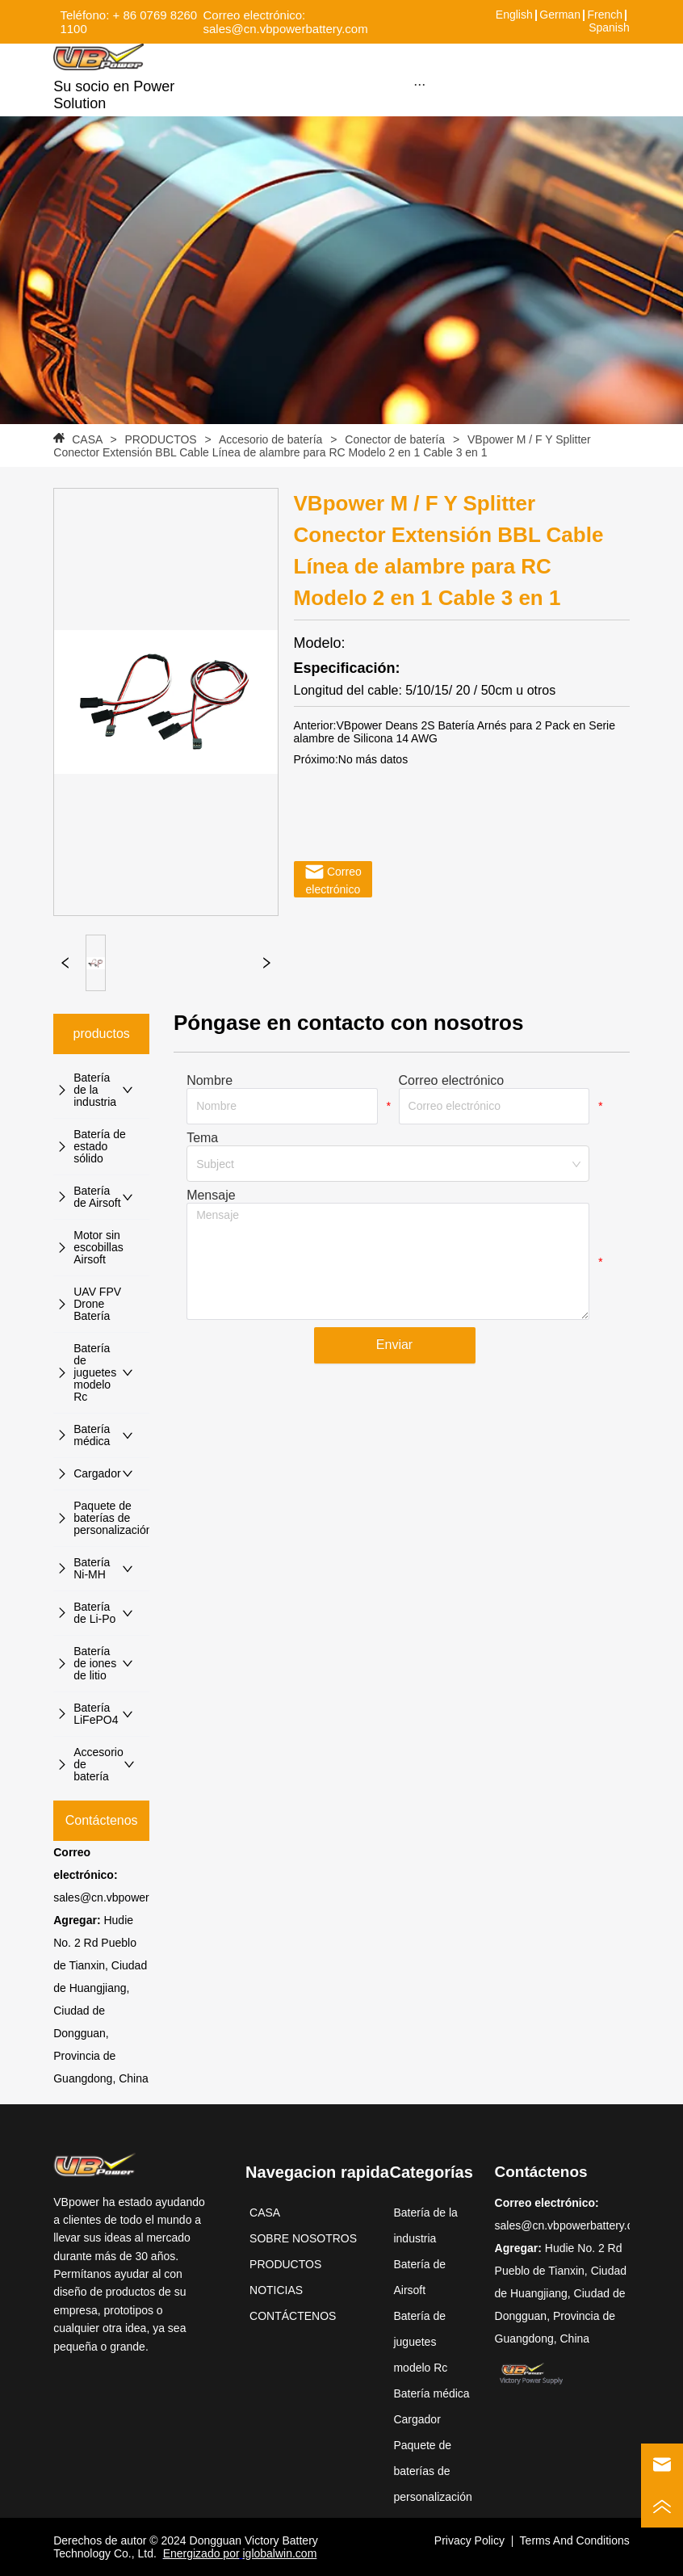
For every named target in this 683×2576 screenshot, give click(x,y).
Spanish (609, 27)
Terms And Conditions (575, 2540)
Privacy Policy (469, 2540)
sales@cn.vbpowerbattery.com (130, 1897)
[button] (419, 84)
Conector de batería (395, 439)
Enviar (394, 1344)
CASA (87, 439)
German (559, 14)
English (514, 14)
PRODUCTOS (161, 439)
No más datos (373, 759)
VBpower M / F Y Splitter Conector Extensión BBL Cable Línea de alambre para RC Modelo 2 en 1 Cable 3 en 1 (321, 446)
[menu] (419, 84)
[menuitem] (419, 84)
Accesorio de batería (270, 439)
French (605, 14)
